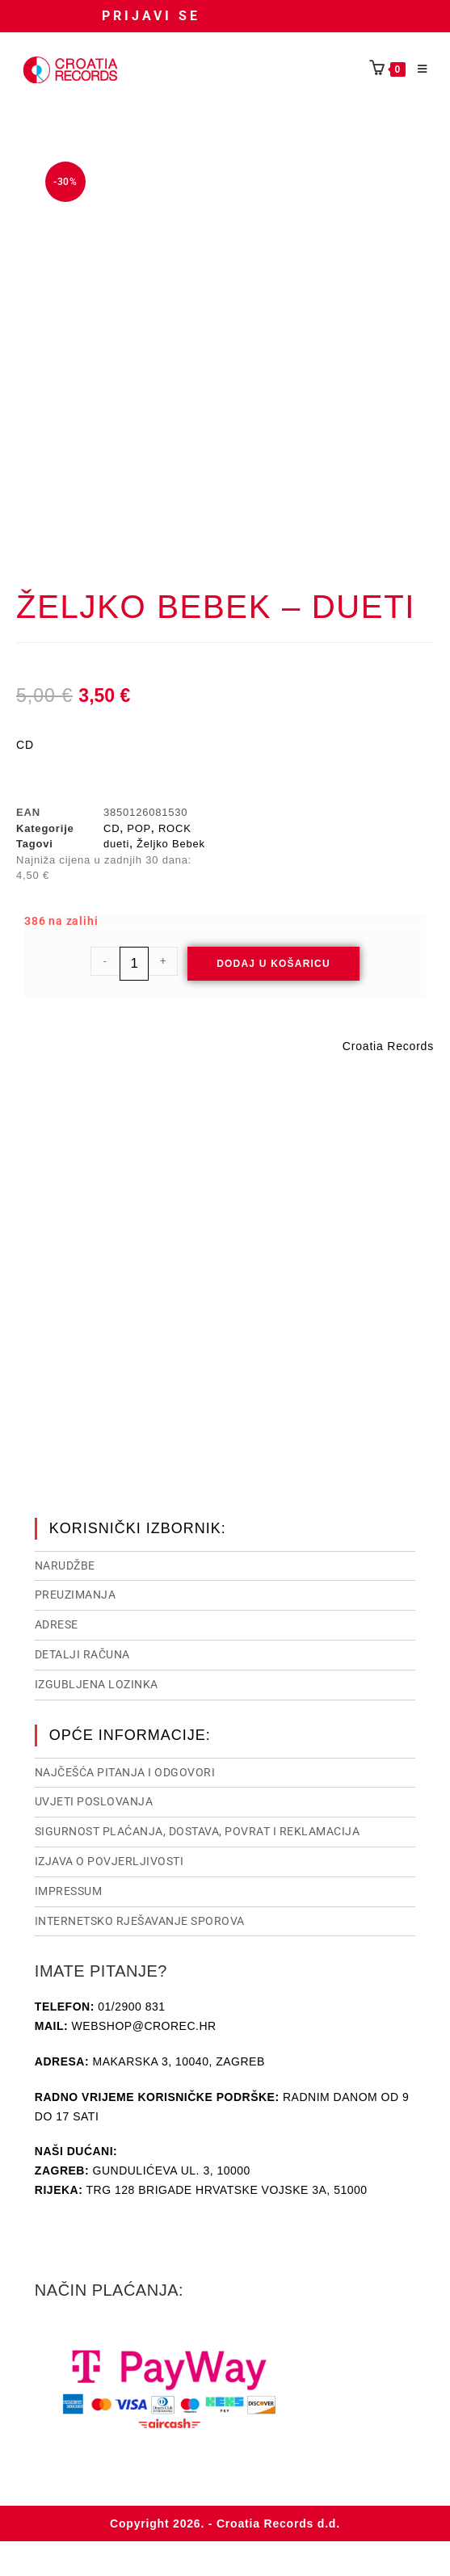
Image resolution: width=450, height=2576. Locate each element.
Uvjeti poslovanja (94, 1799)
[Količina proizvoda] (134, 964)
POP (139, 828)
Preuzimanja (75, 1592)
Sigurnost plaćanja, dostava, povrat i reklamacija (197, 1829)
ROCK (174, 828)
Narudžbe (65, 1563)
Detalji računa (82, 1652)
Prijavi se (151, 15)
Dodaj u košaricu (273, 963)
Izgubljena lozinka (96, 1682)
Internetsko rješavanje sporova (140, 1919)
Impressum (69, 1889)
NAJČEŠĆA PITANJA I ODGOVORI (125, 1770)
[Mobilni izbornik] (417, 69)
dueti (116, 844)
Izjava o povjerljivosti (109, 1859)
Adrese (56, 1622)
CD (111, 828)
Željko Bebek (171, 844)
